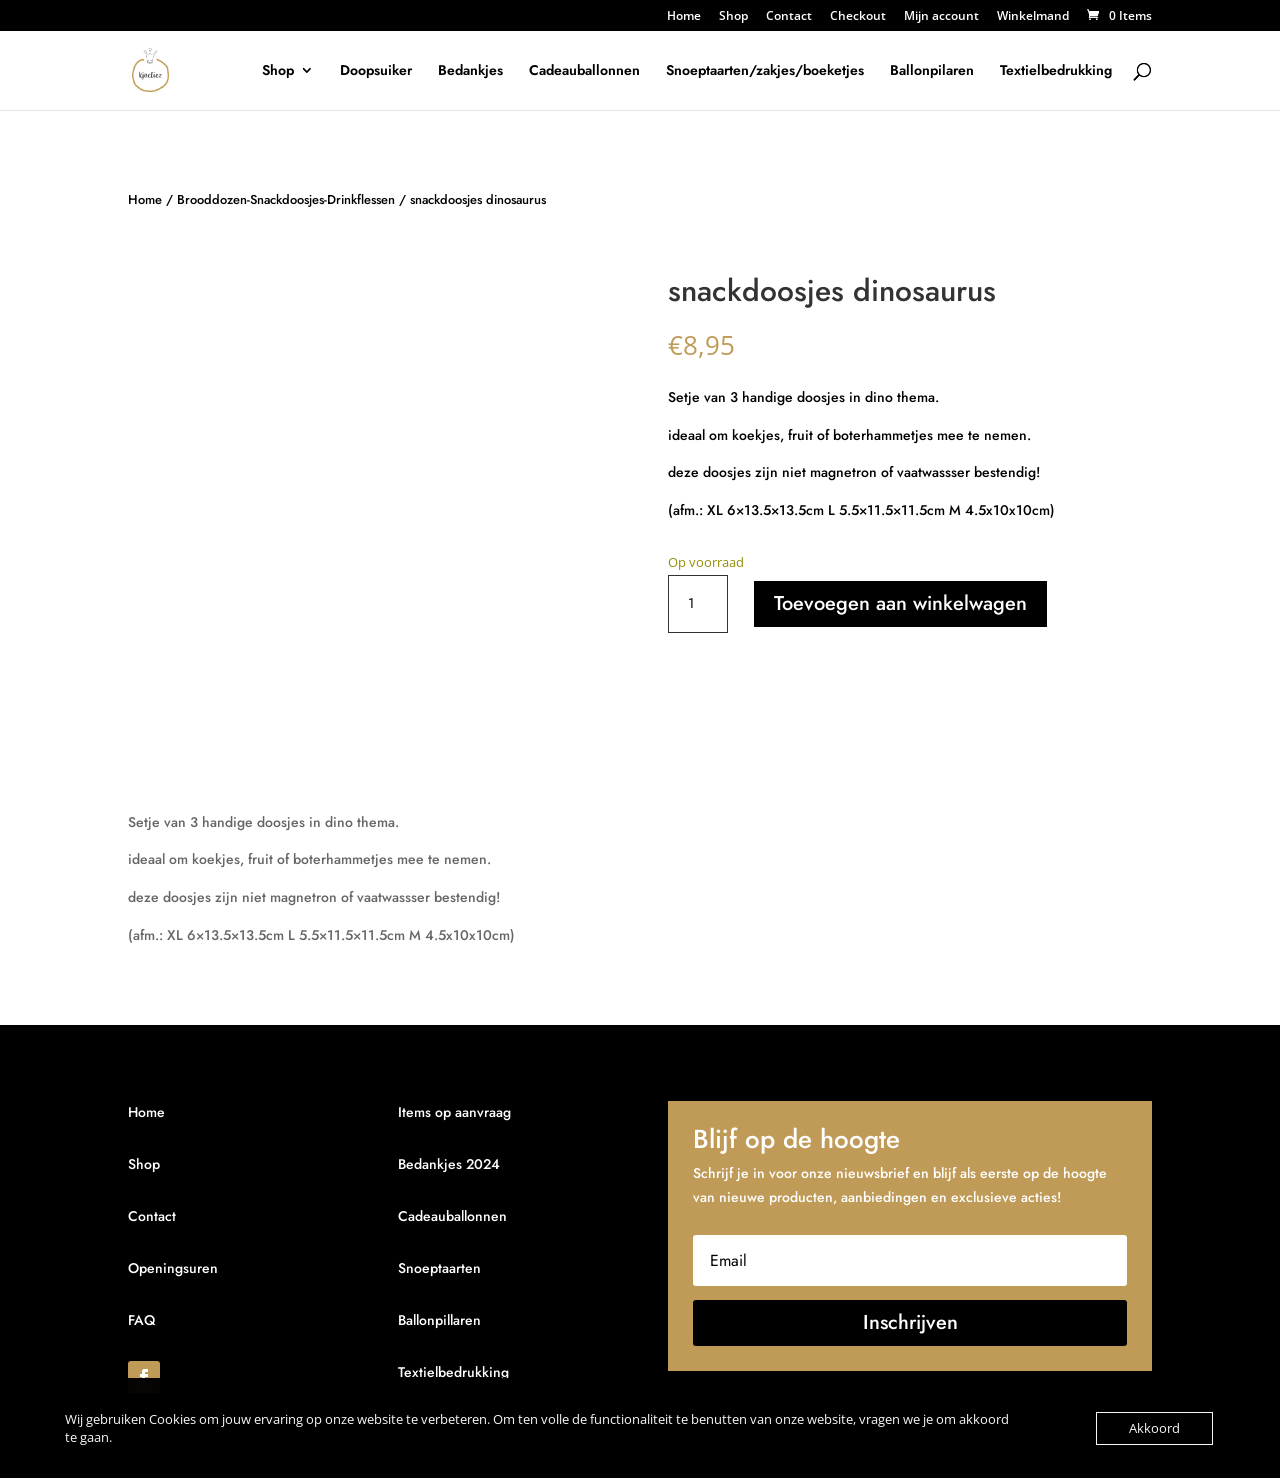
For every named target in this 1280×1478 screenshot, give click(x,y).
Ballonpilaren (932, 71)
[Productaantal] (698, 604)
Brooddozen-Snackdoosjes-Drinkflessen (286, 199)
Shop (733, 17)
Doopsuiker (376, 71)
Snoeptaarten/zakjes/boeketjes (765, 71)
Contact (789, 17)
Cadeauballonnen (584, 71)
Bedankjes (470, 71)
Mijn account (941, 17)
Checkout (858, 17)
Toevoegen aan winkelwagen (900, 603)
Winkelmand (1033, 17)
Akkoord (1154, 1428)
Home (684, 17)
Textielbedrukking (1056, 71)
